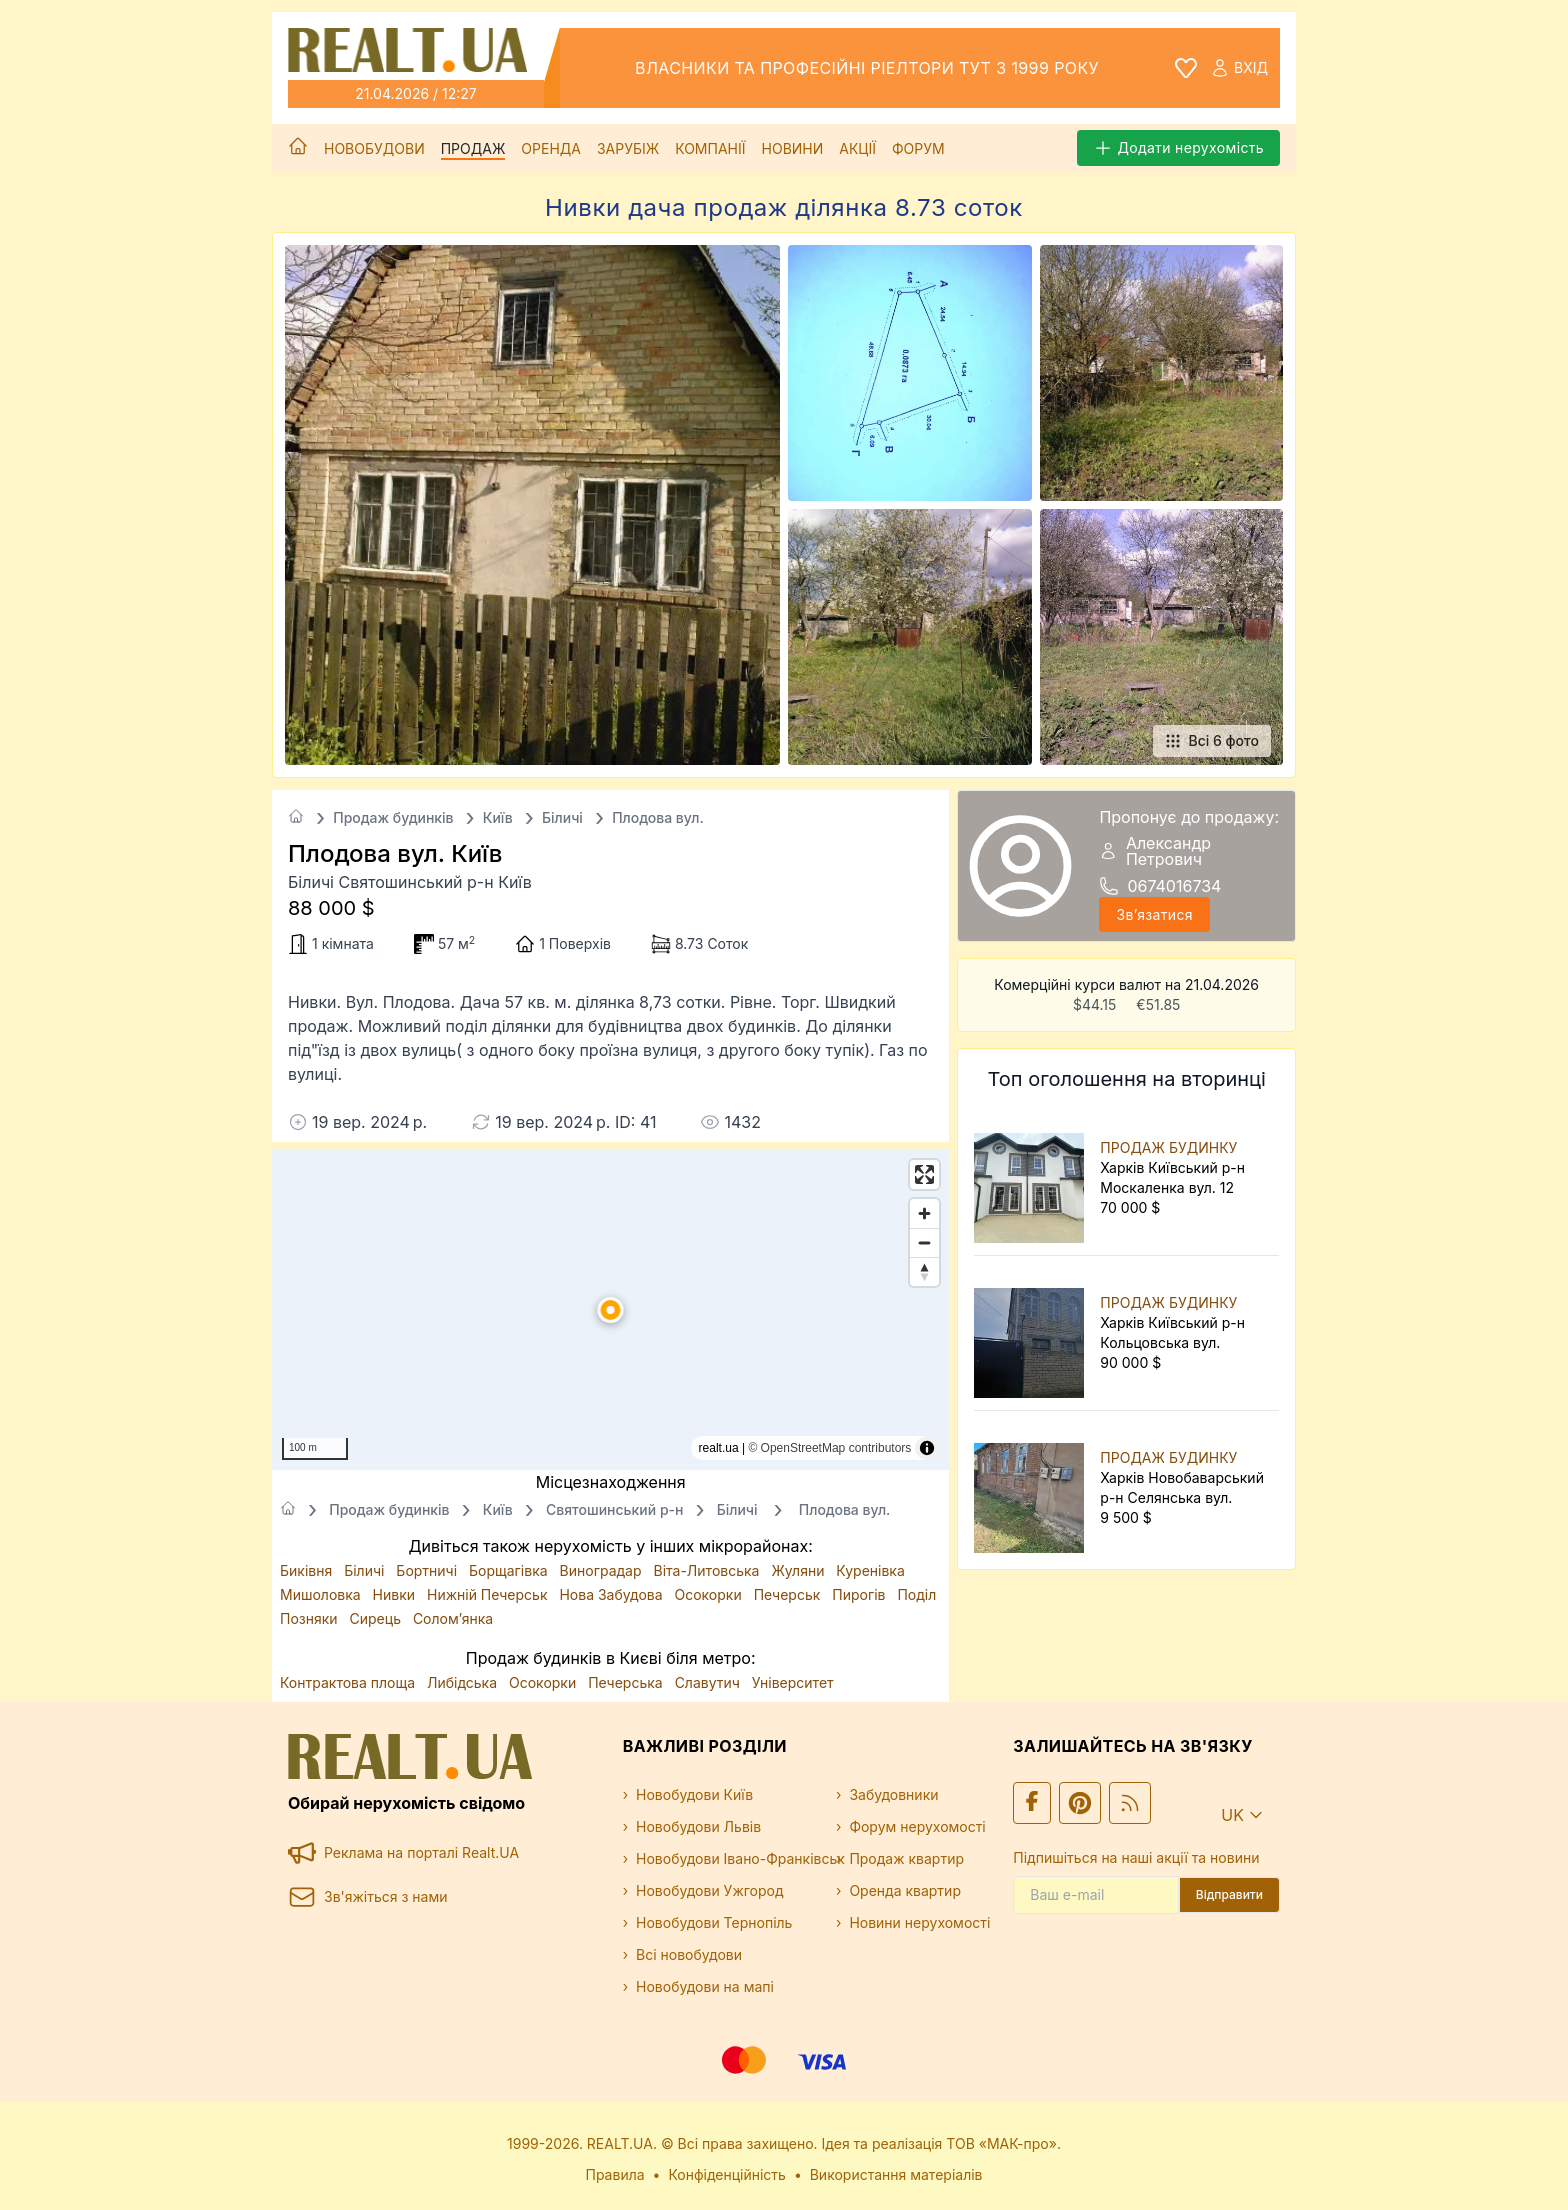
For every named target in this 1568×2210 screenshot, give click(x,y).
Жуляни (799, 1570)
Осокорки (710, 1594)
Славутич (709, 1682)
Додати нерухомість (1178, 148)
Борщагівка (510, 1570)
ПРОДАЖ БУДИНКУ (1168, 1147)
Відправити (1229, 1894)
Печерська (627, 1682)
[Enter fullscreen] (924, 1174)
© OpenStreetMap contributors (829, 1448)
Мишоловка (322, 1594)
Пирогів (860, 1594)
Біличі (562, 817)
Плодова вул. (658, 817)
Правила (615, 2174)
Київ (498, 817)
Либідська (464, 1682)
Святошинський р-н (614, 1509)
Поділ (916, 1594)
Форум (918, 148)
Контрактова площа (349, 1682)
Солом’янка (453, 1618)
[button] (611, 1310)
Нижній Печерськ (489, 1594)
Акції (857, 148)
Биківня (308, 1570)
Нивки (396, 1594)
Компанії (710, 148)
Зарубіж (628, 148)
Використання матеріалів (896, 2174)
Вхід (1239, 68)
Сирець (377, 1618)
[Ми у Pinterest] (1080, 1803)
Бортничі (428, 1570)
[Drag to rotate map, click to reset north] (924, 1271)
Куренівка (870, 1570)
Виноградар (603, 1570)
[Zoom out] (924, 1242)
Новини (793, 148)
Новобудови (374, 148)
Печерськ (789, 1594)
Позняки (311, 1618)
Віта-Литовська (708, 1570)
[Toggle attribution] (927, 1448)
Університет (793, 1682)
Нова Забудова (612, 1594)
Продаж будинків (393, 817)
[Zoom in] (924, 1213)
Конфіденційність (727, 2174)
